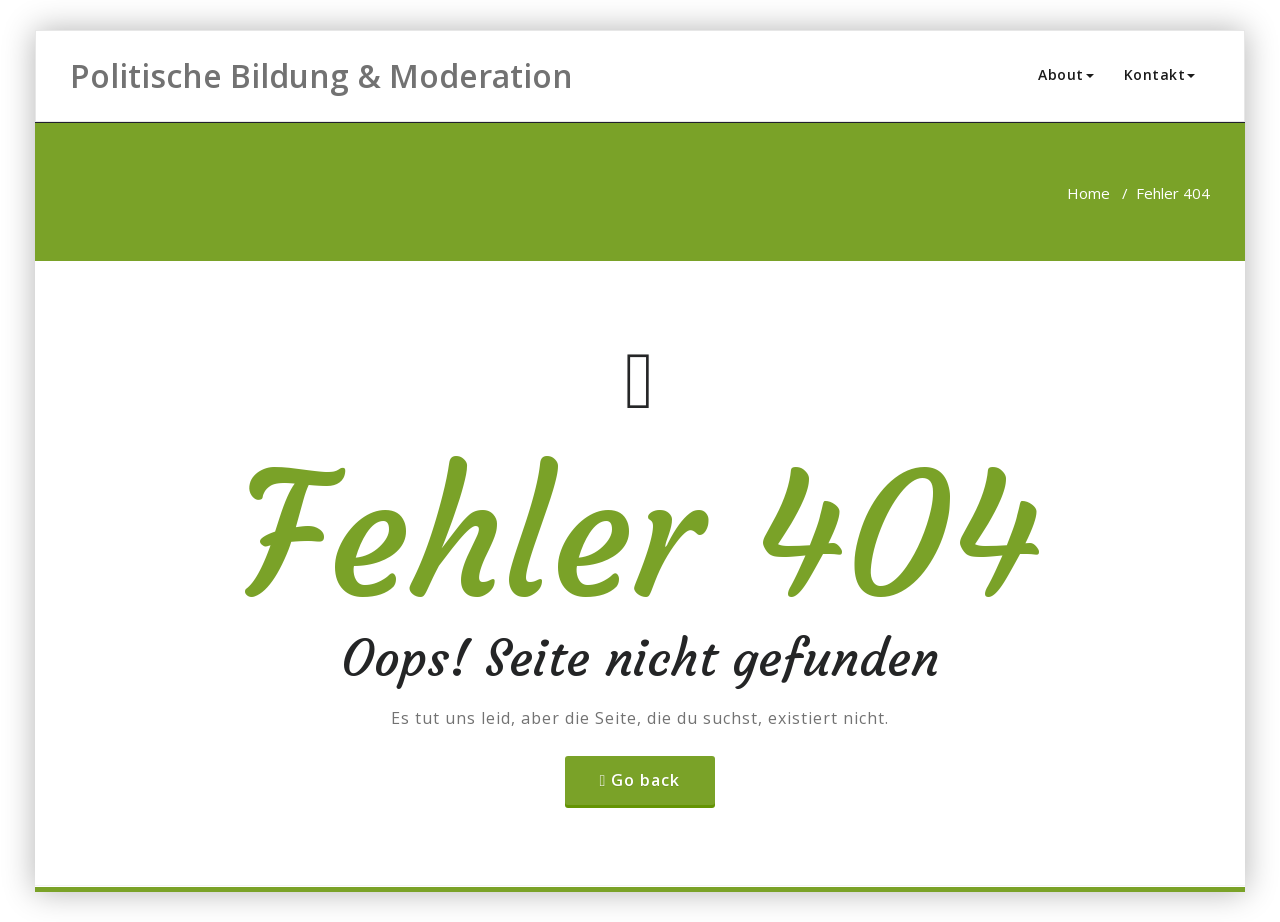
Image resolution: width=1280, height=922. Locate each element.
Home (1088, 193)
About (1066, 74)
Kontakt (1160, 74)
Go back (645, 780)
